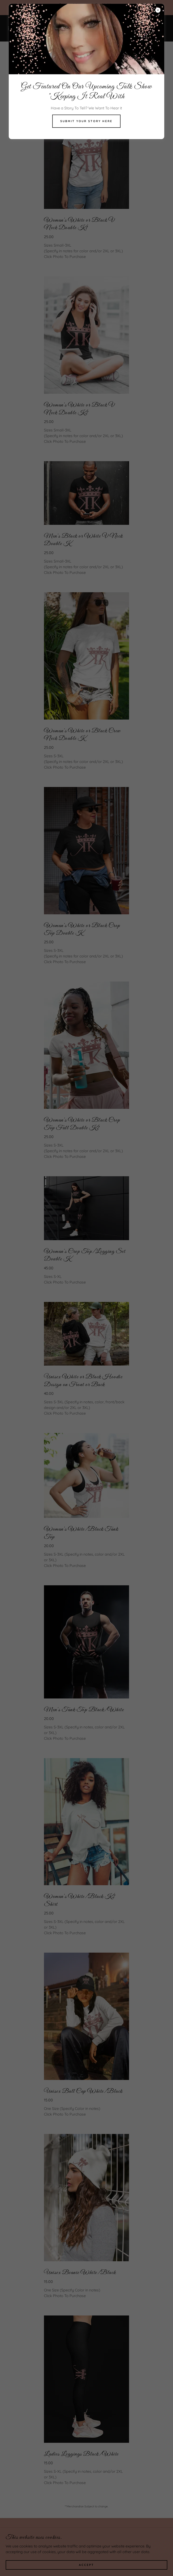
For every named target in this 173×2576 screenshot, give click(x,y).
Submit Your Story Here (86, 121)
